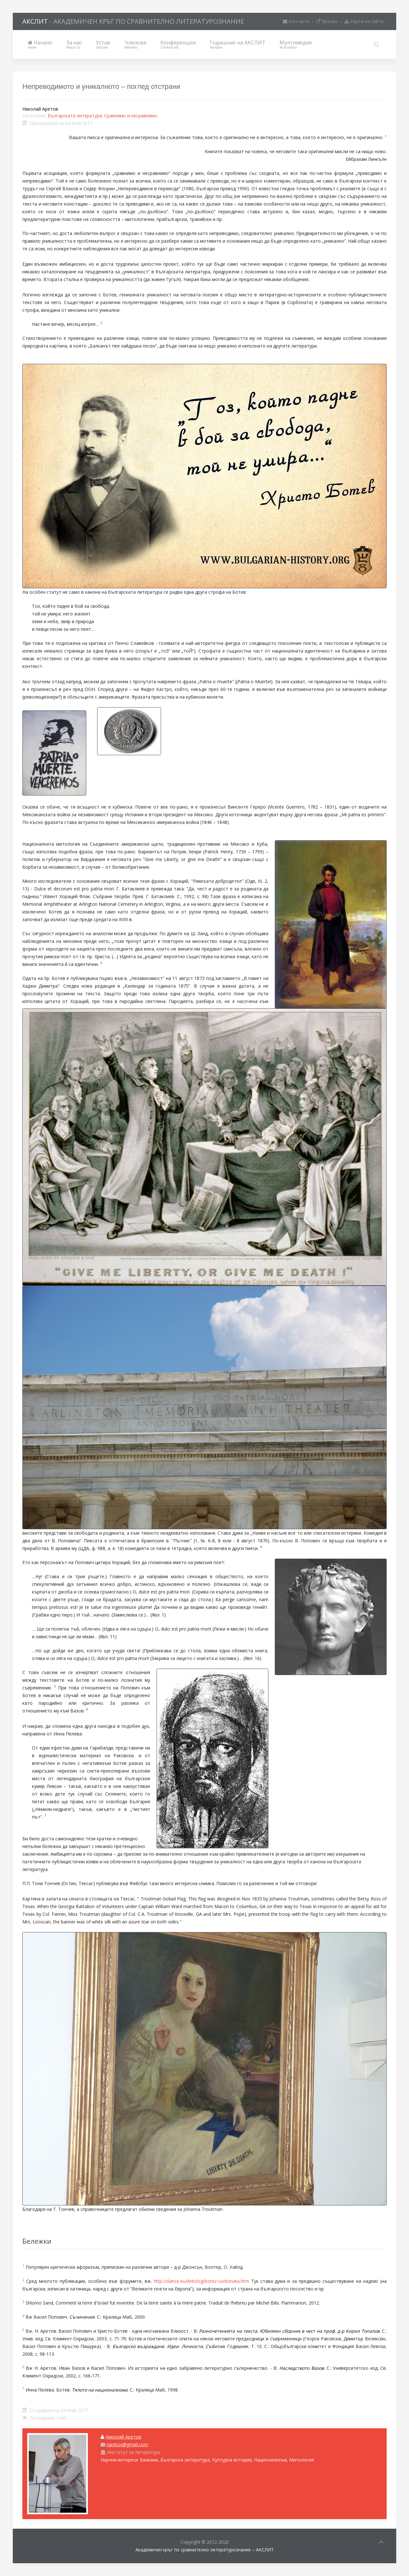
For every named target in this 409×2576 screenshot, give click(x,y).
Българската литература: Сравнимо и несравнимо (102, 116)
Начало (40, 44)
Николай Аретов (123, 2437)
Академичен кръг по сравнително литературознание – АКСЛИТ (204, 2550)
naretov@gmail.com (127, 2444)
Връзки (327, 21)
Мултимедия (296, 44)
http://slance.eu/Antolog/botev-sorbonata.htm (201, 2281)
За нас (74, 44)
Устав (103, 44)
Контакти (296, 21)
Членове (135, 44)
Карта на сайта (363, 21)
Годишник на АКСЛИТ (238, 44)
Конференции (178, 44)
